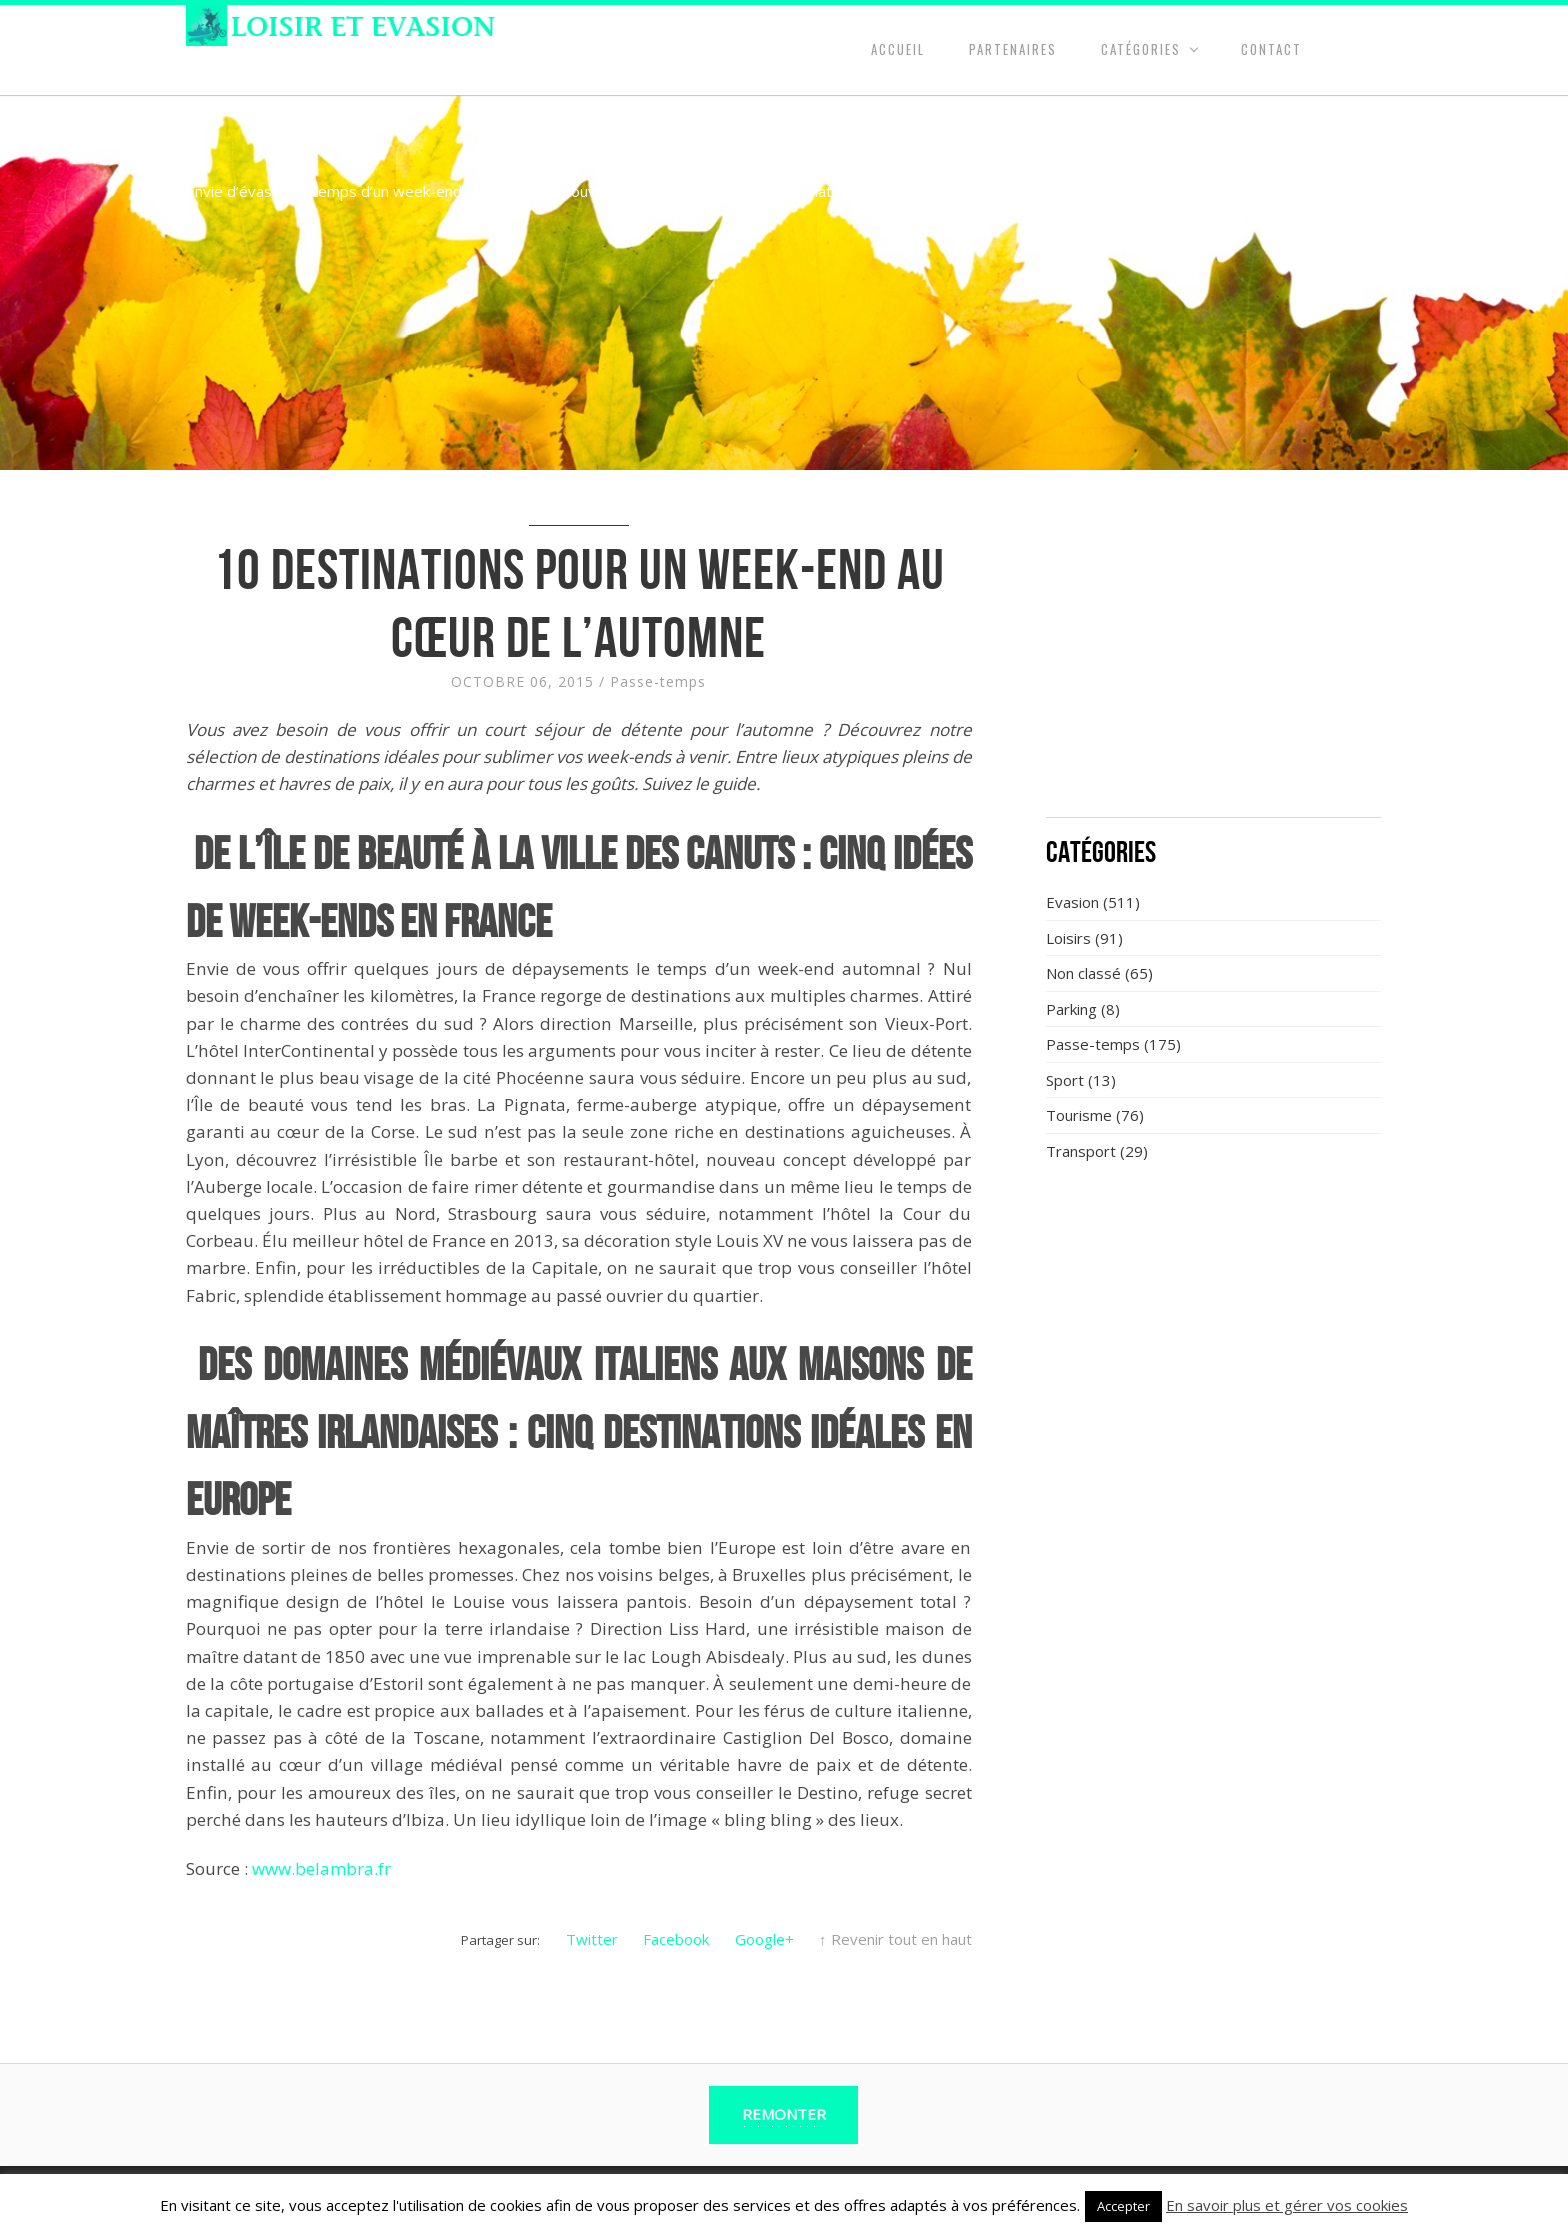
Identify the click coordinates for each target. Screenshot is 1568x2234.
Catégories (1141, 49)
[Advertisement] (1214, 655)
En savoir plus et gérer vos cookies (1287, 2205)
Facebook (676, 1939)
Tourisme (1079, 1115)
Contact (1271, 49)
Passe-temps (658, 681)
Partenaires (1013, 49)
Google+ (764, 1939)
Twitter (592, 1939)
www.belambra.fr (321, 1868)
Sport (1065, 1080)
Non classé (1083, 973)
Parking (1071, 1009)
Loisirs (1068, 938)
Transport (1081, 1151)
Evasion (1072, 902)
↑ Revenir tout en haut (895, 1939)
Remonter (784, 2114)
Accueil (898, 49)
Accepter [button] (1123, 2206)
